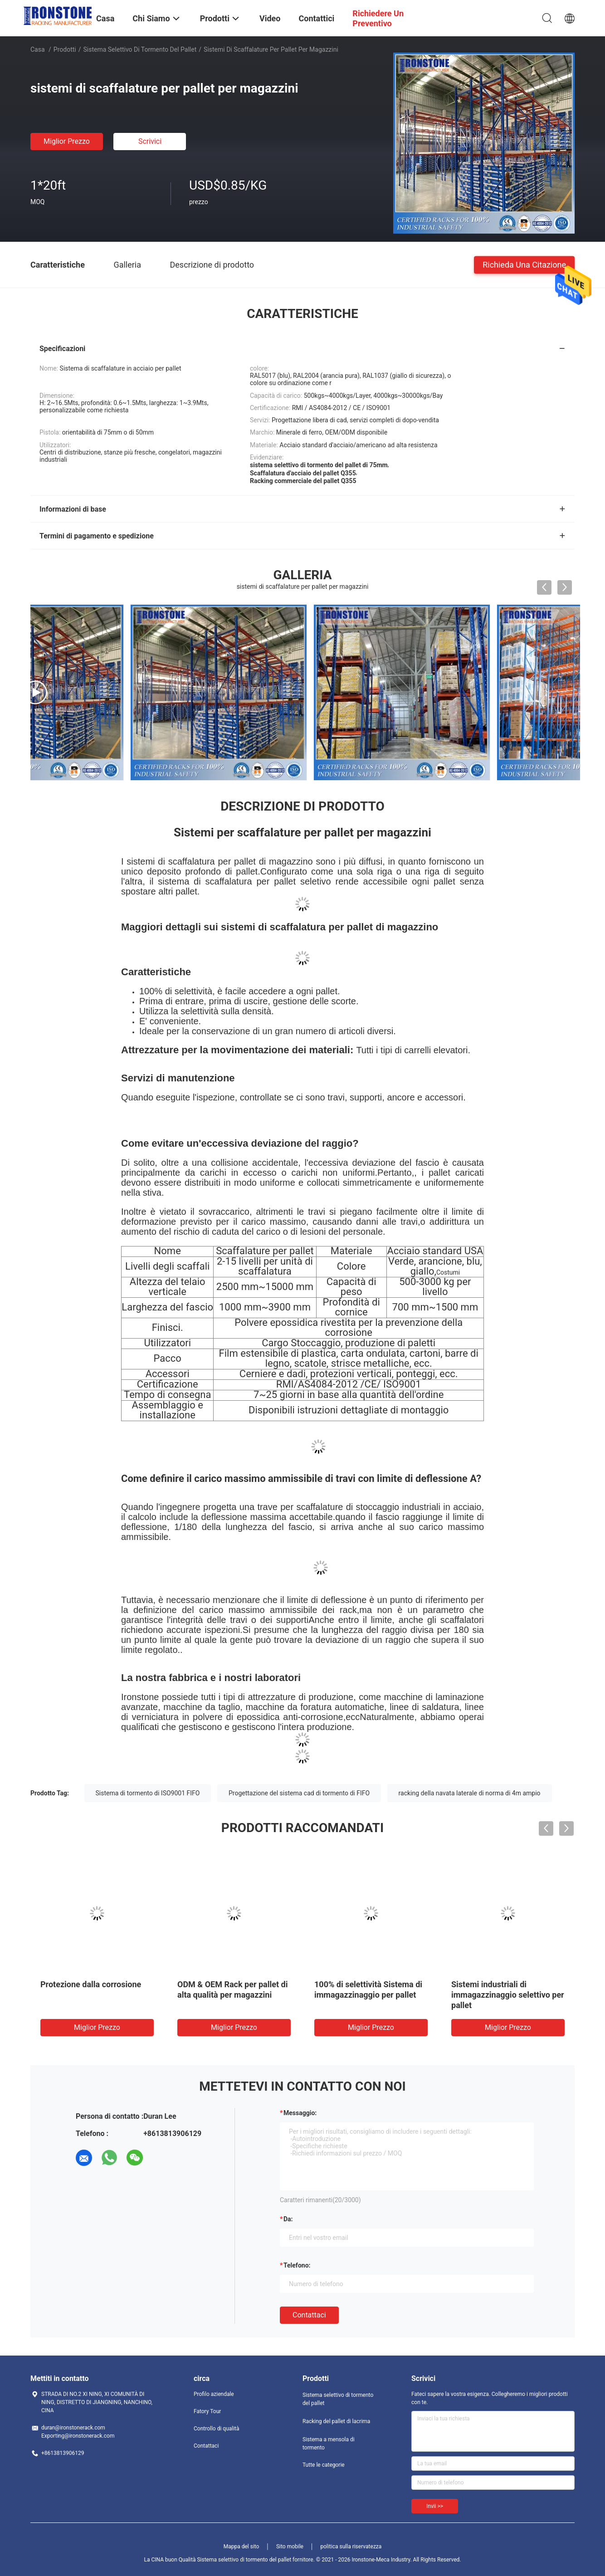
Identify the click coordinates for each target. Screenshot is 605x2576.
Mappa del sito (241, 2546)
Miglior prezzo (67, 141)
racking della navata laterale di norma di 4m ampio (470, 1793)
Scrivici (149, 141)
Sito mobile (289, 2546)
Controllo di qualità (216, 2428)
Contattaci (309, 2315)
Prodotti (65, 49)
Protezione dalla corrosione (90, 1984)
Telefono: (296, 2265)
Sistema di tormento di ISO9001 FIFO (148, 1793)
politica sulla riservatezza (350, 2546)
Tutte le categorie (323, 2465)
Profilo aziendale (214, 2394)
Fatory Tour (207, 2411)
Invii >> (434, 2506)
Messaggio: (300, 2113)
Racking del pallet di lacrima (336, 2421)
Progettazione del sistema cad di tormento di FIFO (299, 1793)
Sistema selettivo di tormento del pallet (140, 49)
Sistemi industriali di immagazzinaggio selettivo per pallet (507, 1995)
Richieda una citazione (524, 264)
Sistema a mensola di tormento (328, 2443)
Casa (37, 49)
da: (288, 2219)
